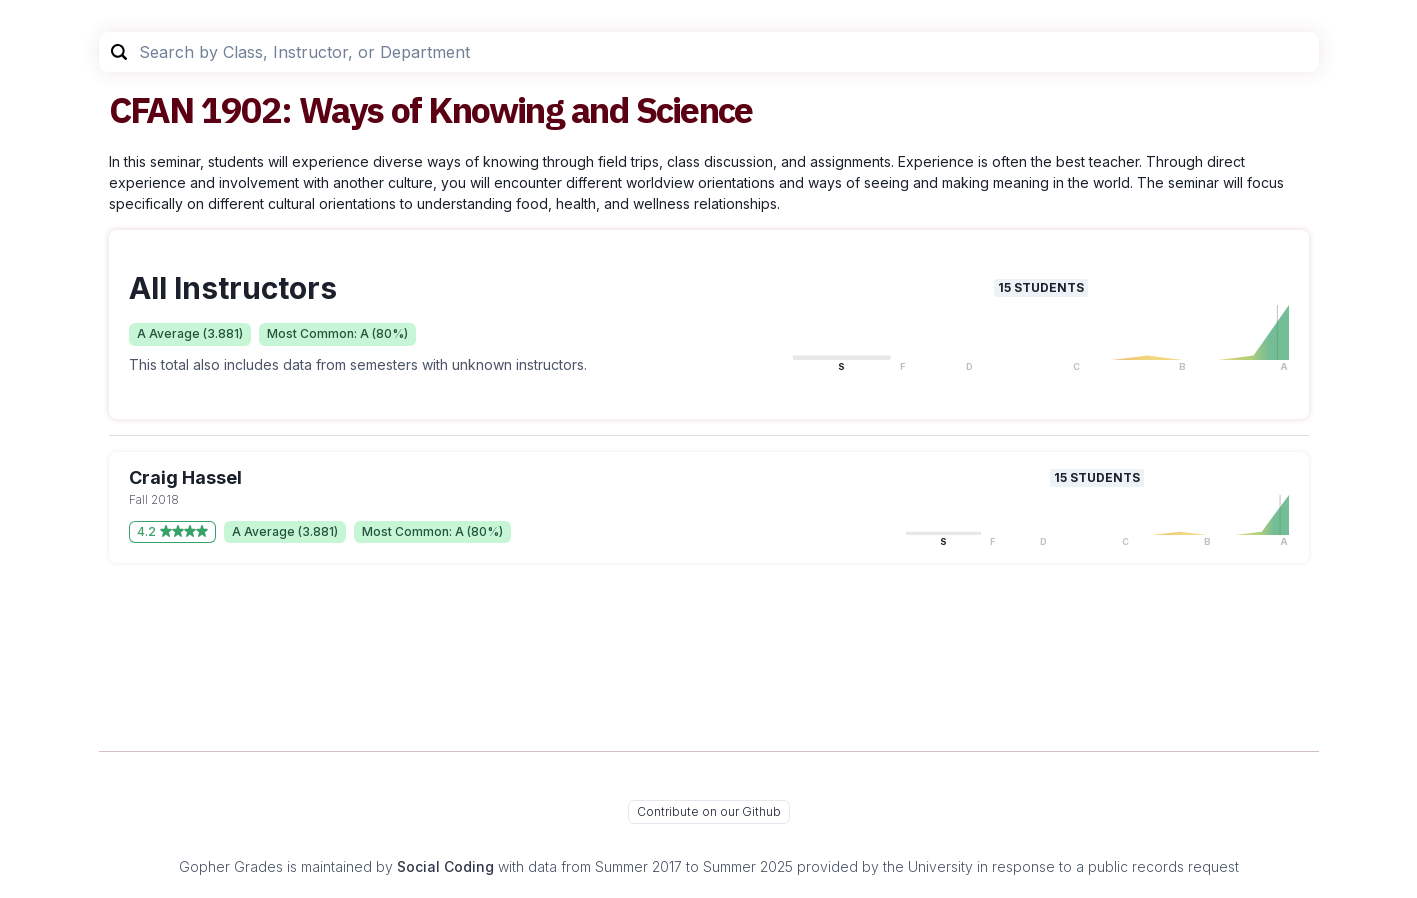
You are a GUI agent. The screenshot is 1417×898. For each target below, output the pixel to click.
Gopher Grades (231, 866)
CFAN (151, 109)
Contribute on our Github (709, 811)
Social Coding (445, 866)
